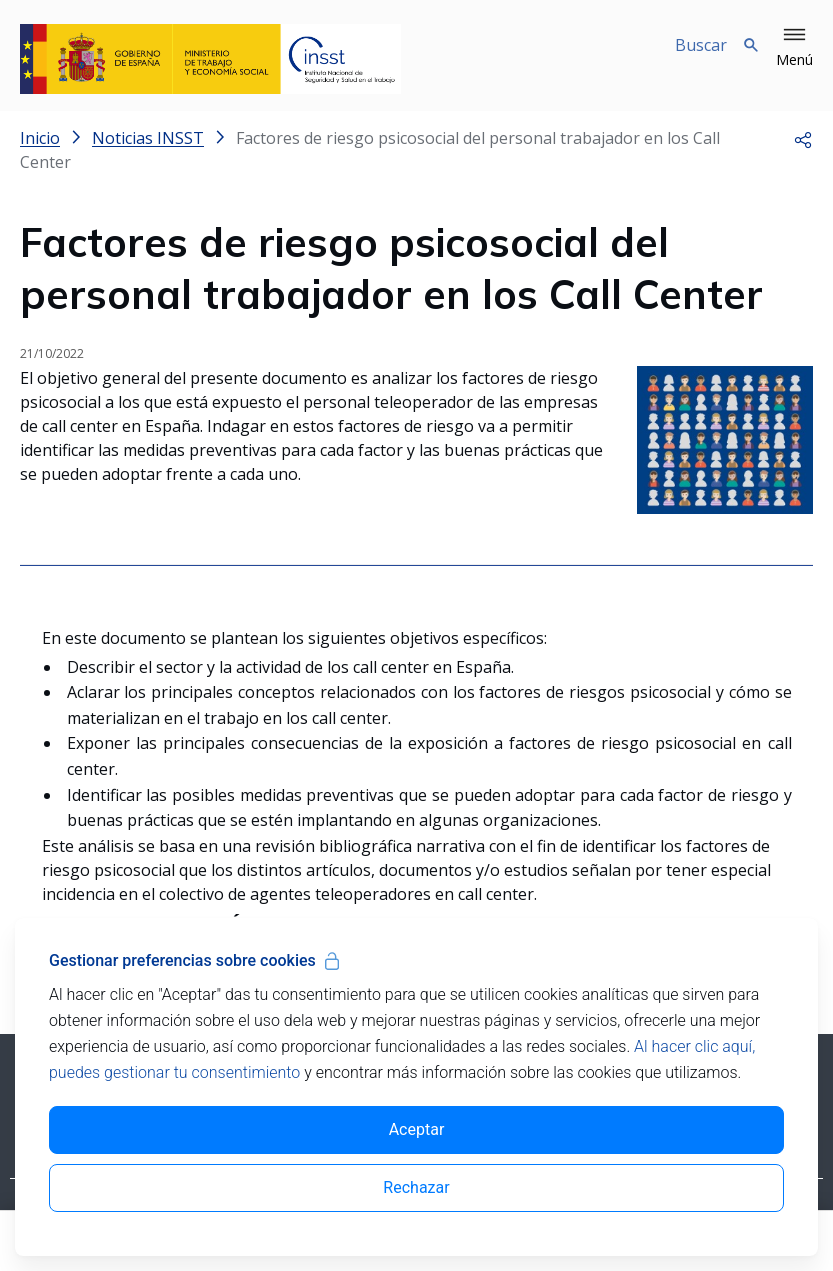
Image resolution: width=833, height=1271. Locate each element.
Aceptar (417, 1129)
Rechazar (416, 1187)
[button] (794, 48)
